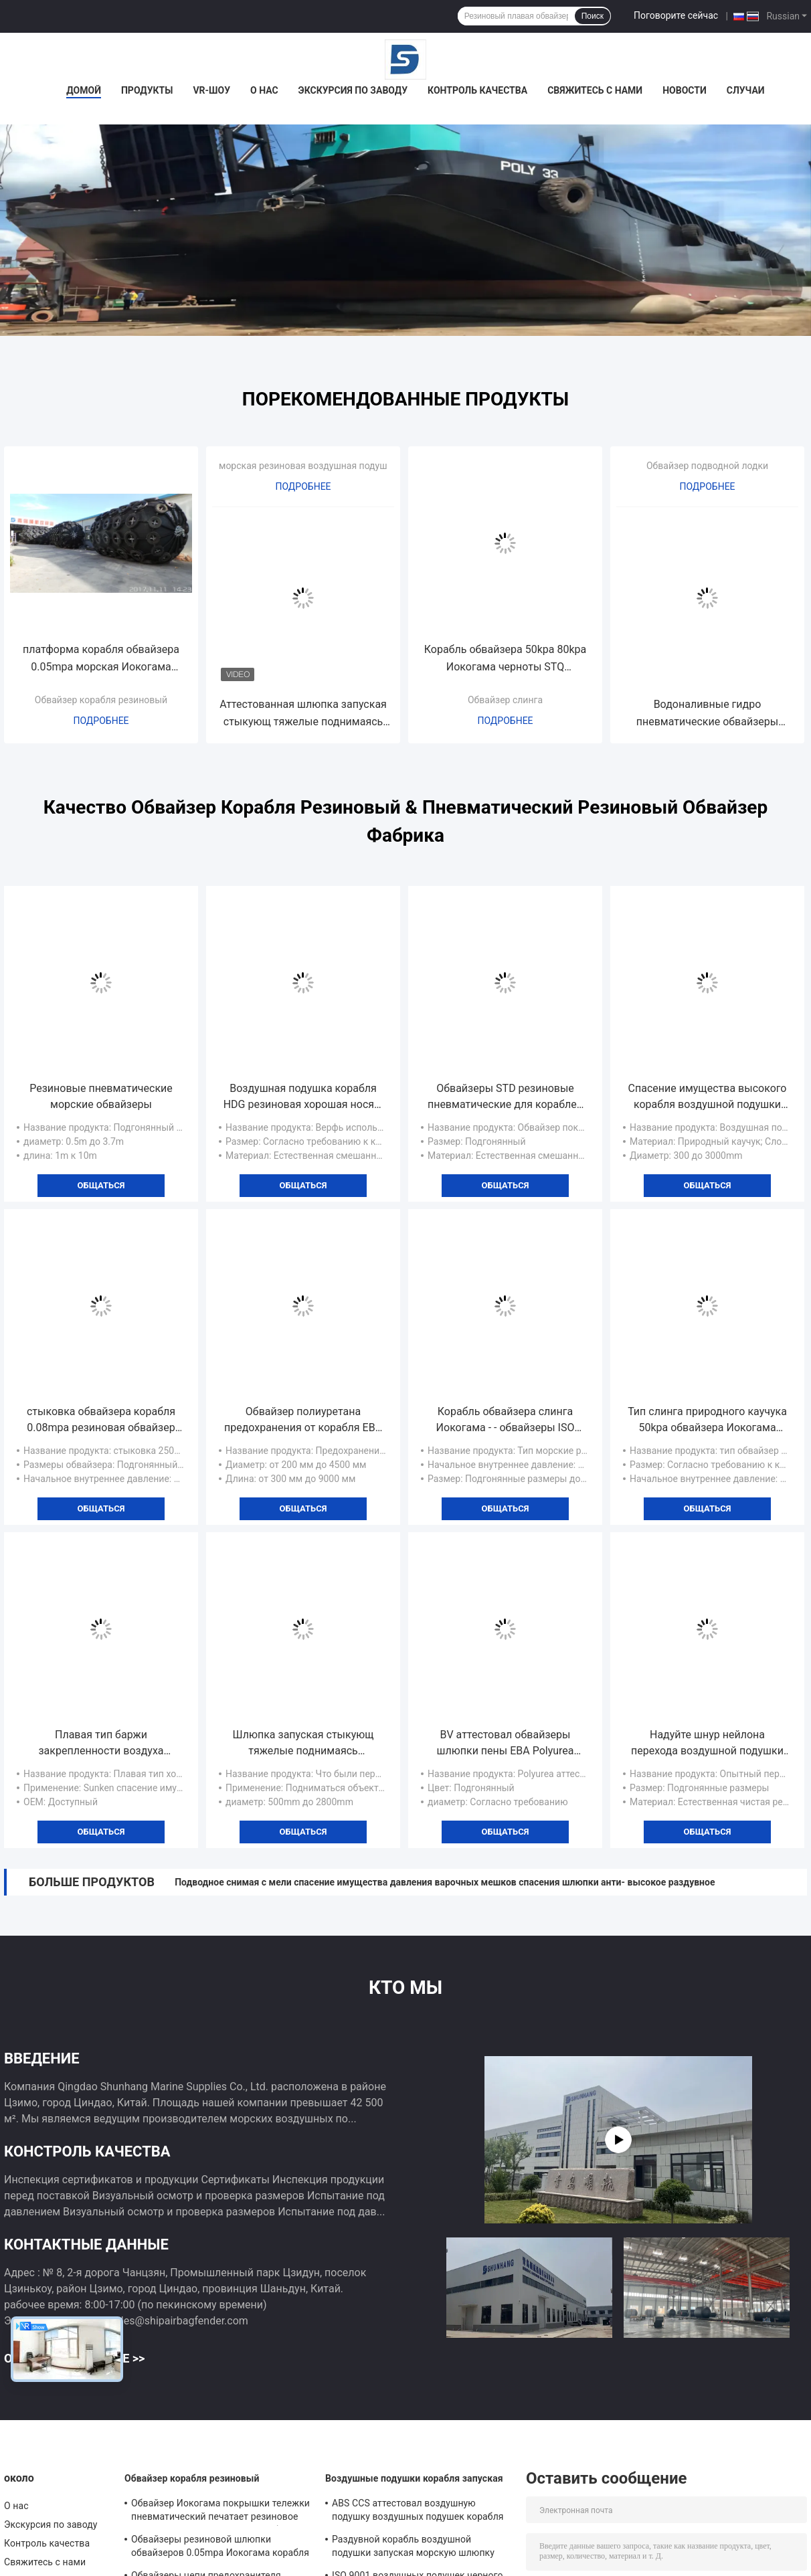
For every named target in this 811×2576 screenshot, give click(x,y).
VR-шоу (211, 90)
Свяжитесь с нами (594, 90)
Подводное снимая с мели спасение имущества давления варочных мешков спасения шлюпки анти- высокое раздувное (445, 1882)
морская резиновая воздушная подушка (308, 465)
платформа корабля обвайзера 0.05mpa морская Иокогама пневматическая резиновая (101, 659)
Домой (83, 90)
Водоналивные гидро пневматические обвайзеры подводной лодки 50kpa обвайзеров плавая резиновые (707, 714)
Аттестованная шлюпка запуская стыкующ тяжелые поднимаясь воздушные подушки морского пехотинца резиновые (303, 714)
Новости (684, 90)
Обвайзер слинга (505, 700)
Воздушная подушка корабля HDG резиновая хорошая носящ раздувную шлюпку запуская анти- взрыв (303, 1097)
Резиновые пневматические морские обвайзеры (101, 1096)
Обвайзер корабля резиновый (101, 700)
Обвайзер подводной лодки (707, 465)
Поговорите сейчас (676, 15)
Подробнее (100, 720)
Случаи (746, 90)
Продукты (147, 90)
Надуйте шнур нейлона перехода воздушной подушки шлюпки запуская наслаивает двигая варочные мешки (707, 1743)
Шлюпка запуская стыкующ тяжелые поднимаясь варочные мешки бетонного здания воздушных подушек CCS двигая (303, 1743)
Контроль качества (477, 90)
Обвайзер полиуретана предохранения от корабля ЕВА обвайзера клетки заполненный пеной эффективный (303, 1420)
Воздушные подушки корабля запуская (414, 2478)
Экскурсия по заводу (353, 90)
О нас (264, 90)
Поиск (592, 16)
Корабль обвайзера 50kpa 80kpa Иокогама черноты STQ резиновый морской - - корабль (505, 659)
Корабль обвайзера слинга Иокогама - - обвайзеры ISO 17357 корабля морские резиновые (505, 1420)
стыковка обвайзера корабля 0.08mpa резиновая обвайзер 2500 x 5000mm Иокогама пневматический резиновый (101, 1420)
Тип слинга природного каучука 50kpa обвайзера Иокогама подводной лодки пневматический (707, 1420)
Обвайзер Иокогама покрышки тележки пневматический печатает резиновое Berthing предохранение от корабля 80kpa (220, 2512)
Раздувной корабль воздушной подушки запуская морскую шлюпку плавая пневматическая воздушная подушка (413, 2548)
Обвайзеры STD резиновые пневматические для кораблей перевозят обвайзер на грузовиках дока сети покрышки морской (505, 1097)
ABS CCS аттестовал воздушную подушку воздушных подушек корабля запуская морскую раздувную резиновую (418, 2512)
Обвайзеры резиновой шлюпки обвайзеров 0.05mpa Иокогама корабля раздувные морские (220, 2548)
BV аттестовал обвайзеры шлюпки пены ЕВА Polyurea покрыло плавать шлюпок (504, 1743)
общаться (101, 1185)
